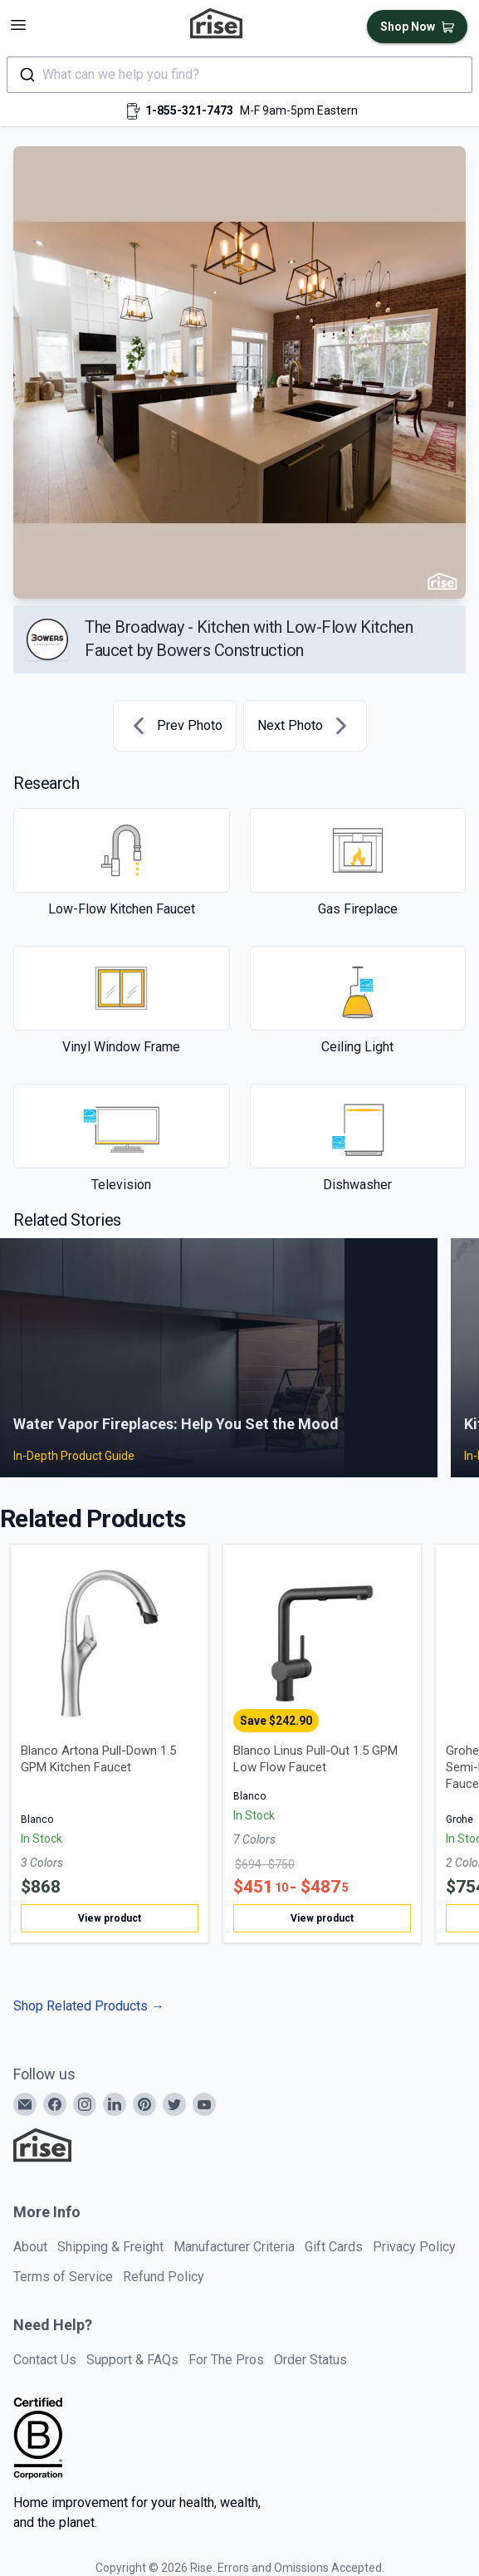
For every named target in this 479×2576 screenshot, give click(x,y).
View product (109, 1918)
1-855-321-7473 (189, 110)
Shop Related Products (88, 2006)
